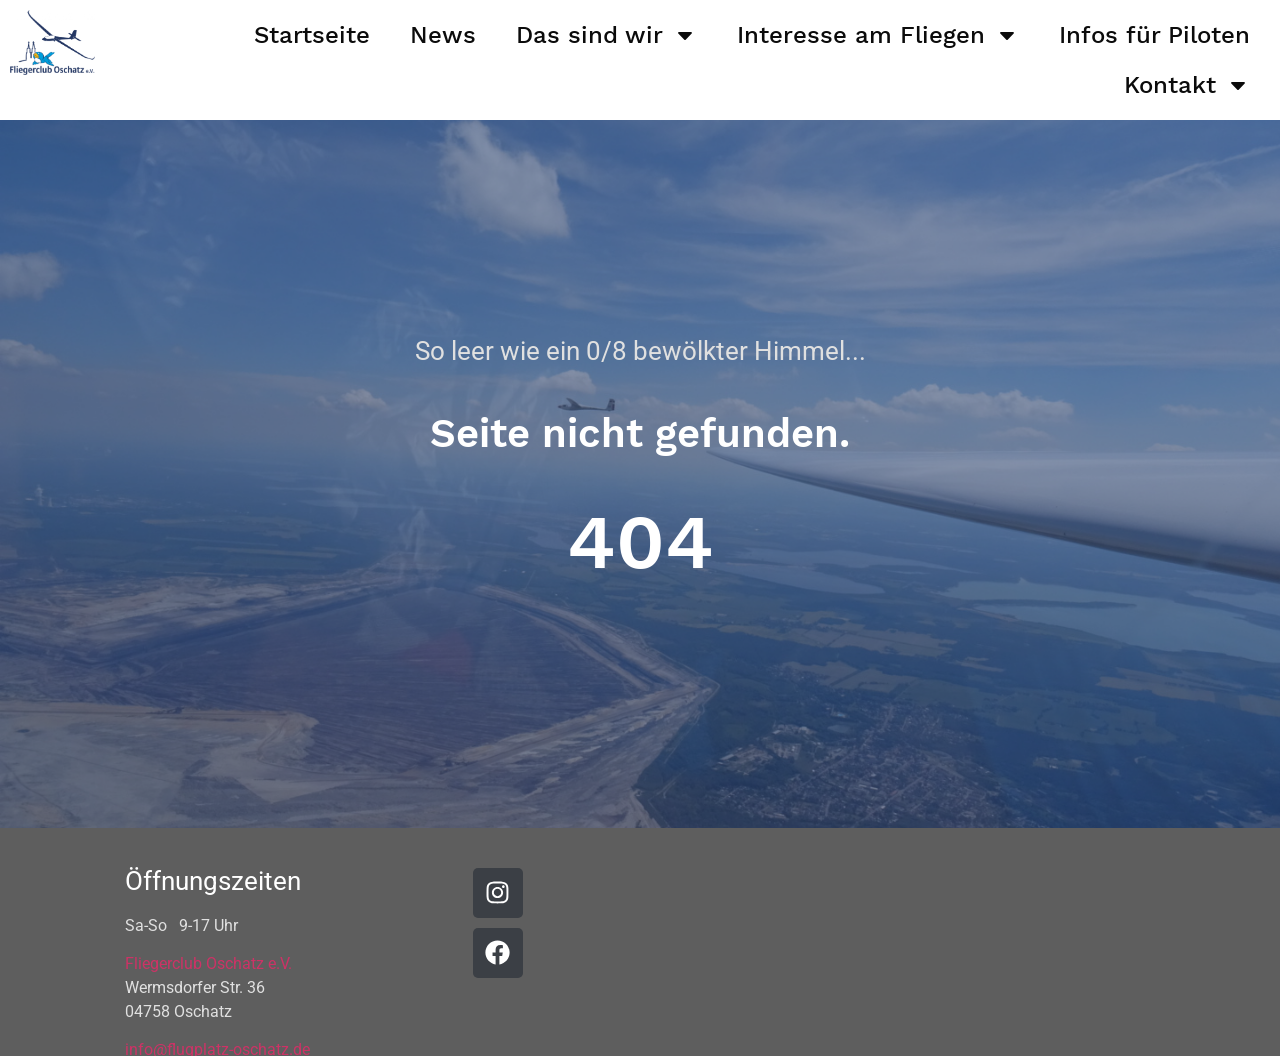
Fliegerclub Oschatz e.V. (208, 963)
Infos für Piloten (1154, 35)
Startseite (312, 35)
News (443, 35)
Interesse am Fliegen (878, 35)
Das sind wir (606, 35)
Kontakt (1187, 85)
